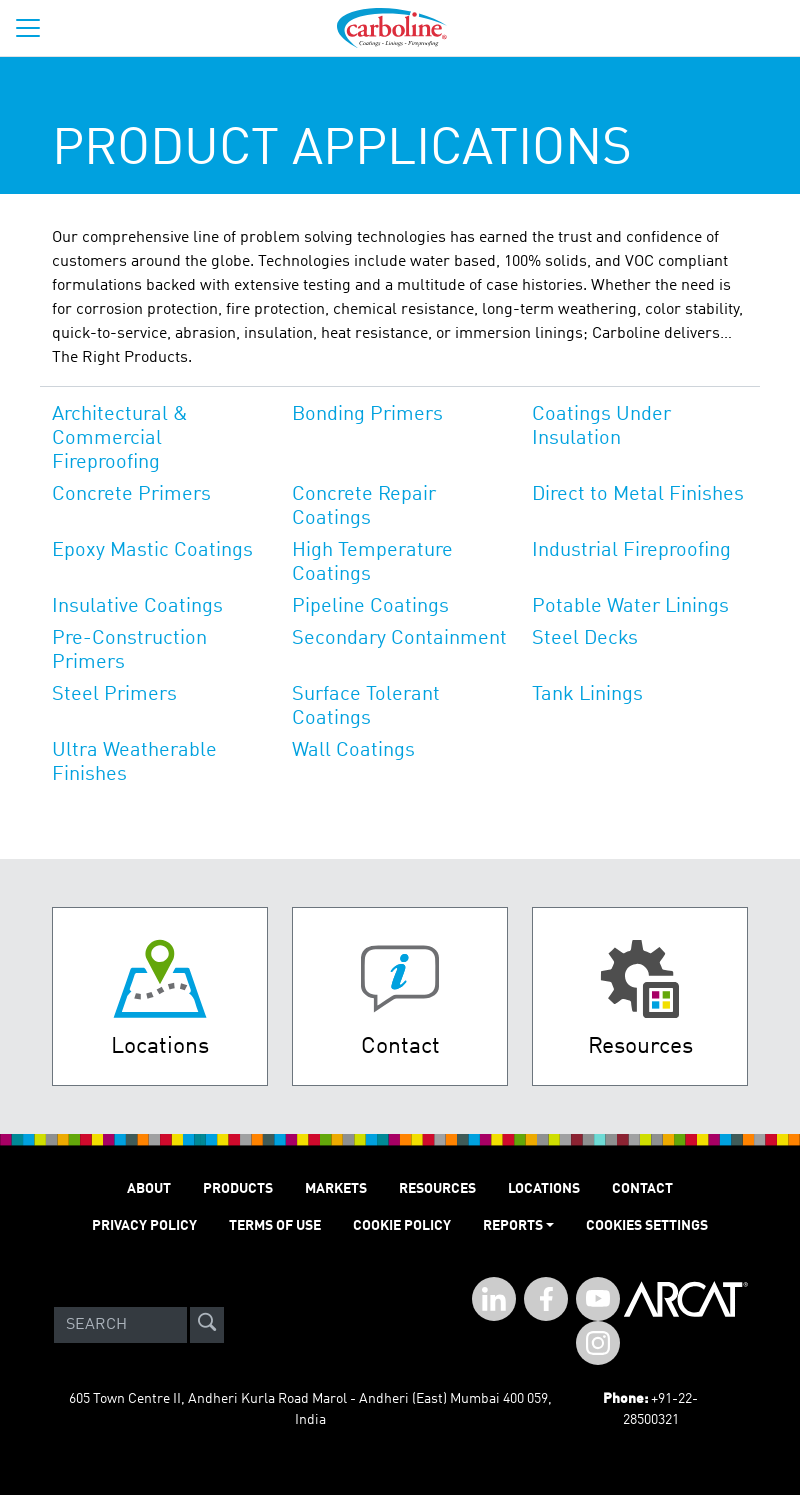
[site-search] (207, 1325)
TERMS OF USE (275, 1226)
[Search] (120, 1325)
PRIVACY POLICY (144, 1226)
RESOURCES (437, 1189)
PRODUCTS (238, 1189)
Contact (642, 1189)
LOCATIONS (544, 1189)
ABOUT (149, 1189)
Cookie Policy (402, 1226)
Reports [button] (513, 1226)
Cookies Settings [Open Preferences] (647, 1226)
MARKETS (336, 1189)
